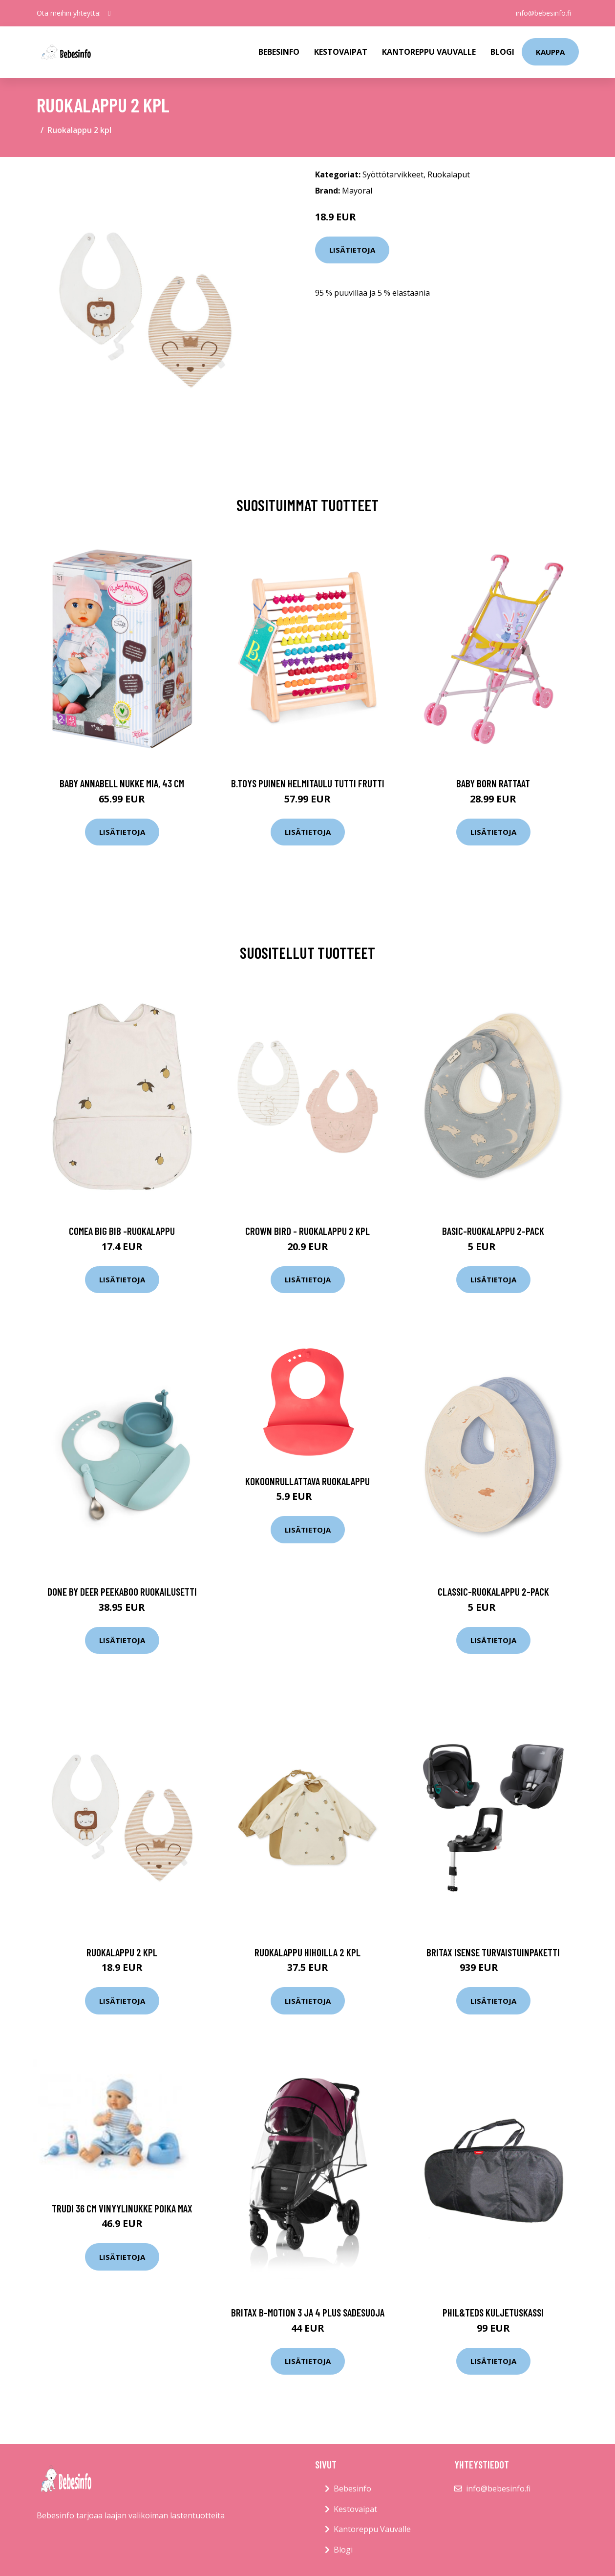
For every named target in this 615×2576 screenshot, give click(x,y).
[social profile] (110, 13)
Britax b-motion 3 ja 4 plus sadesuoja (307, 2312)
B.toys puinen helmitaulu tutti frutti (307, 783)
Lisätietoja (352, 250)
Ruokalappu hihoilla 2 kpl (307, 1952)
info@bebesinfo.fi (543, 13)
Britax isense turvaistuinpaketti (493, 1952)
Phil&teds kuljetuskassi (493, 2312)
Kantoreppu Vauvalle (429, 51)
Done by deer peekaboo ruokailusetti (122, 1591)
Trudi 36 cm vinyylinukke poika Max (122, 2208)
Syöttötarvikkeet (393, 174)
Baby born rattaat (493, 783)
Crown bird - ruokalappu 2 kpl (307, 1231)
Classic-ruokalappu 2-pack (493, 1591)
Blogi (502, 51)
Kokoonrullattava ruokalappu (307, 1481)
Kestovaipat (340, 51)
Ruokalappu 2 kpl (121, 1952)
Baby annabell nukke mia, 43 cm (122, 783)
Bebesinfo (278, 51)
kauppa (550, 52)
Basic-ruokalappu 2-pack (493, 1231)
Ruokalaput (448, 174)
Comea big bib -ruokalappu (122, 1231)
